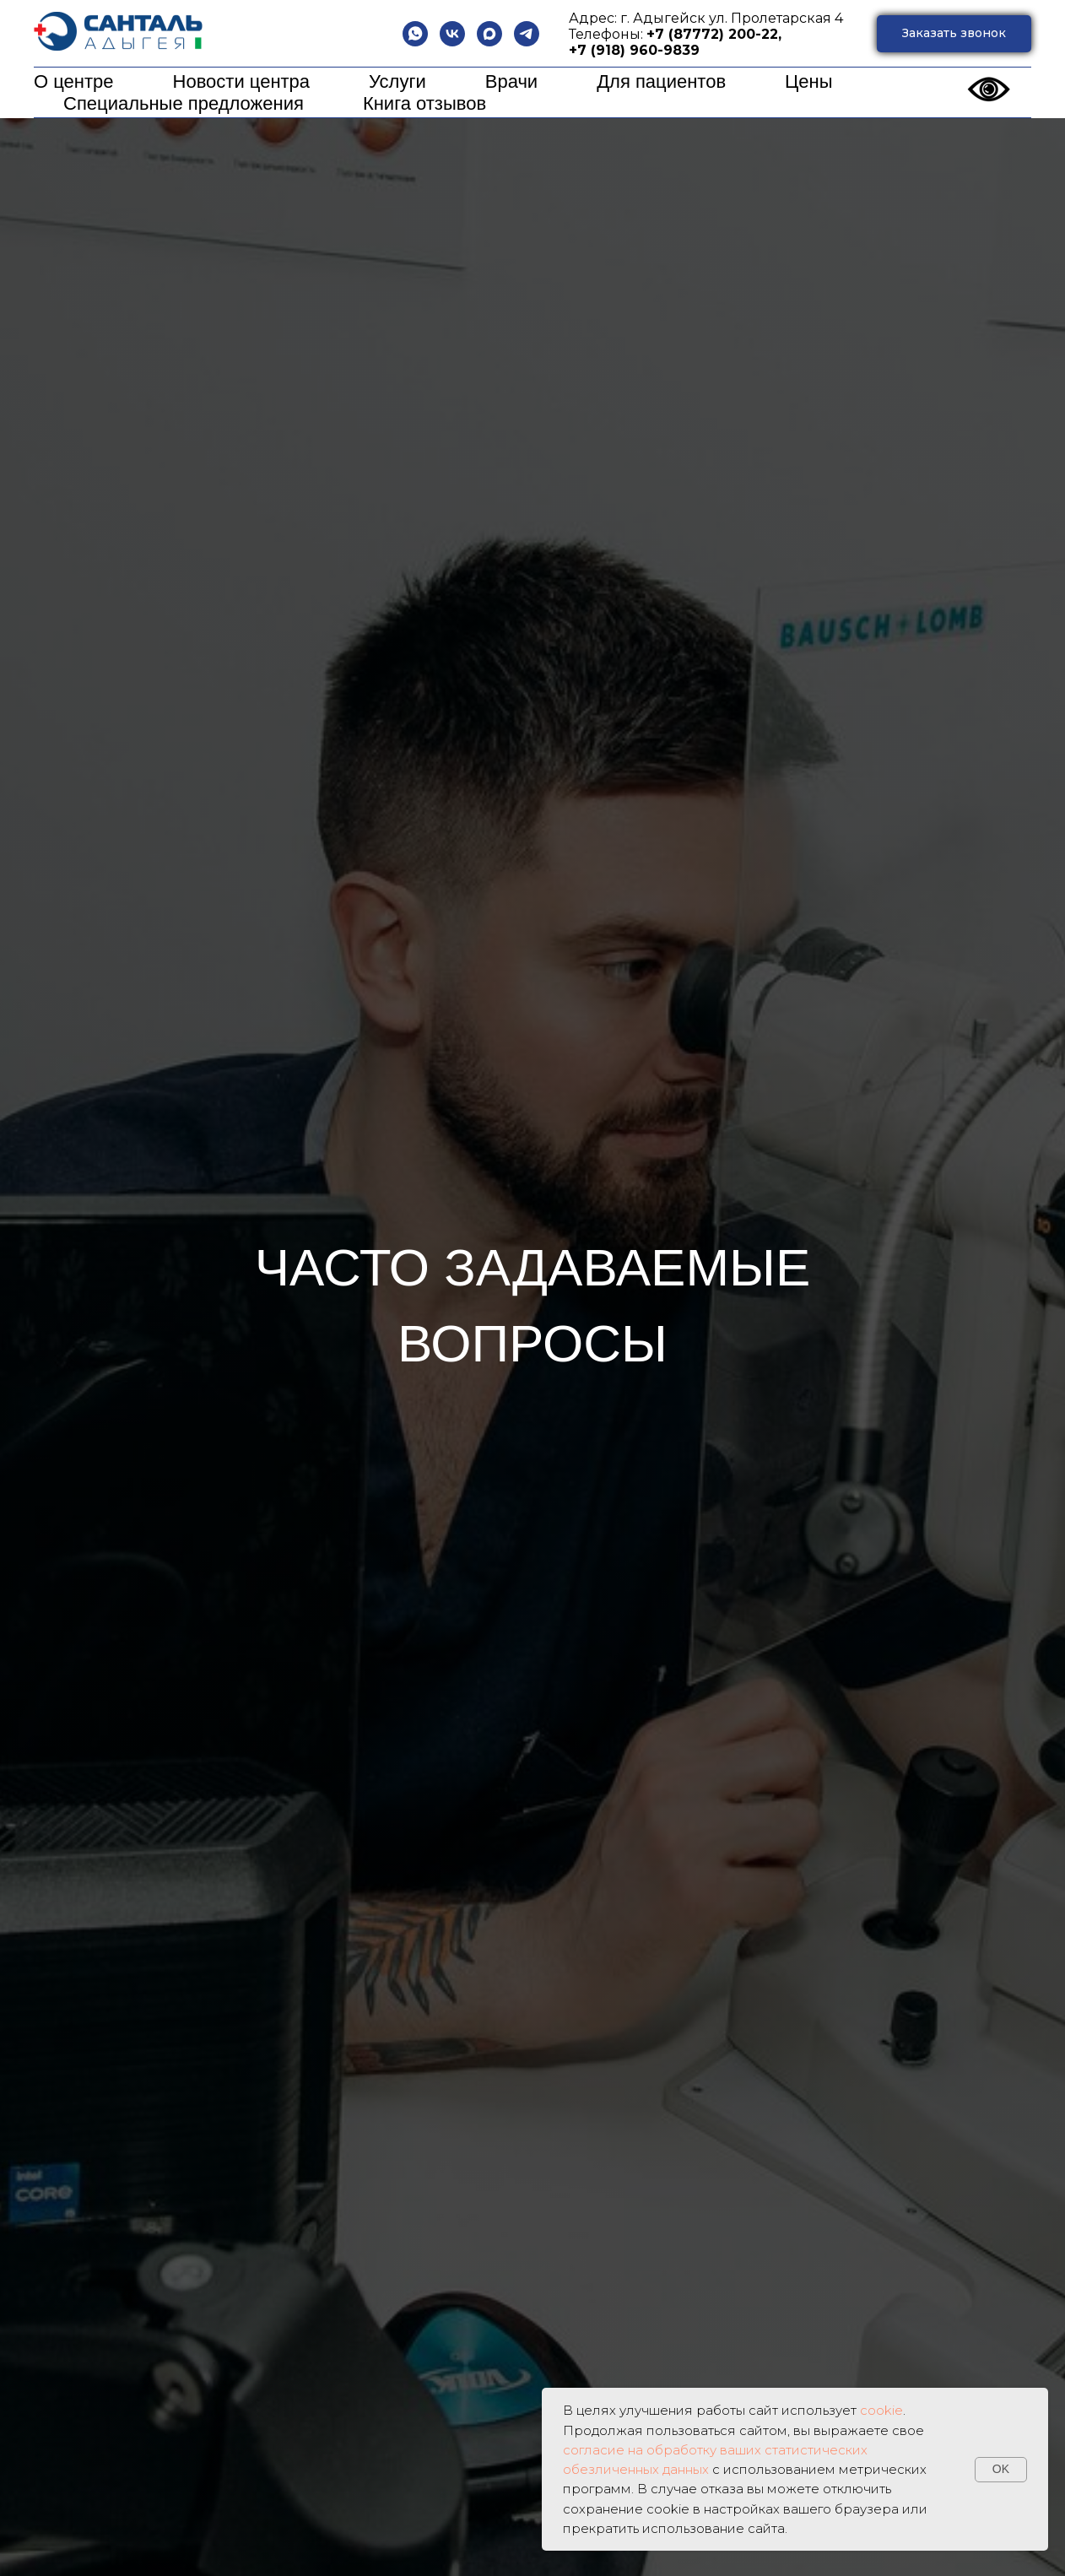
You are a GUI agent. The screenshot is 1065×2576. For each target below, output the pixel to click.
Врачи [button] (511, 81)
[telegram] (526, 33)
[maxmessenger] (489, 33)
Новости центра (242, 81)
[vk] (452, 33)
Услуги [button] (397, 81)
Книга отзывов (424, 103)
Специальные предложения (183, 103)
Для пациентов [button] (661, 81)
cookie (881, 2410)
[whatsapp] (415, 33)
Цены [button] (808, 81)
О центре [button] (74, 81)
